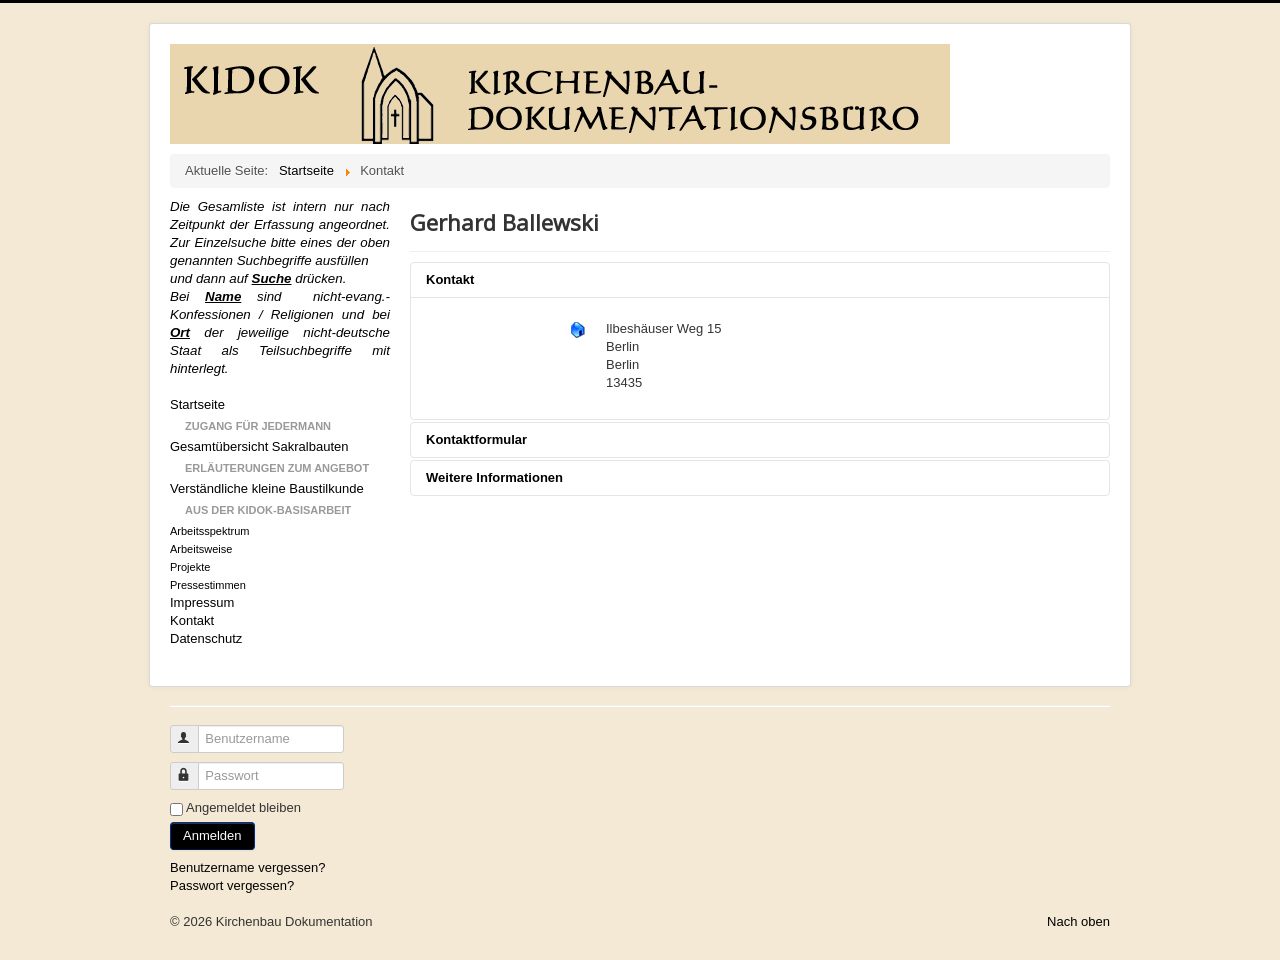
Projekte (190, 567)
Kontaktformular (476, 439)
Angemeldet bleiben (243, 807)
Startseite (197, 404)
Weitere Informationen (494, 477)
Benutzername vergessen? (247, 867)
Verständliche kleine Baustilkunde (267, 488)
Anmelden (212, 835)
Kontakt (192, 620)
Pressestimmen (208, 585)
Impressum (202, 602)
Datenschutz (206, 638)
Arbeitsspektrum (209, 531)
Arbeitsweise (201, 549)
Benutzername (193, 730)
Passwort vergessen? (232, 885)
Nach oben (1078, 921)
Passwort (193, 767)
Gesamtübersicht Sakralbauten (259, 446)
